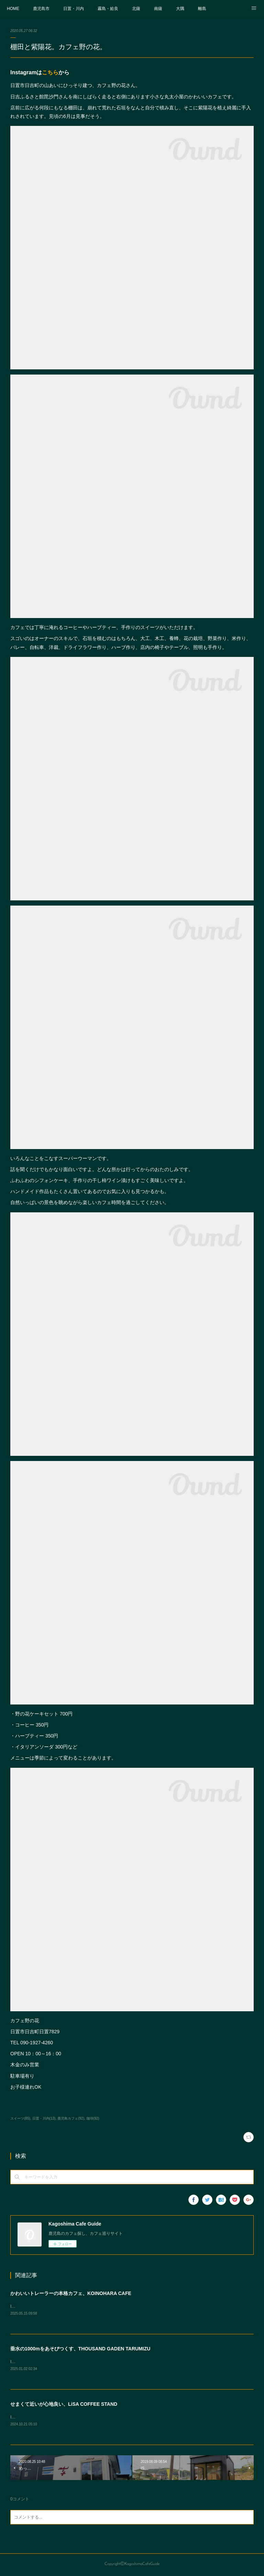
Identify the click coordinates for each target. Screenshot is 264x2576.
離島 (202, 8)
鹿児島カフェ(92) (70, 2118)
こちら (50, 72)
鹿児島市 (41, 8)
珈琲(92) (92, 2118)
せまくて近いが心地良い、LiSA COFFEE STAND (63, 2405)
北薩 (136, 8)
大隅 (180, 8)
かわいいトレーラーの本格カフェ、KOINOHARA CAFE (70, 2293)
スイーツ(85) (20, 2118)
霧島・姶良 (108, 8)
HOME (13, 8)
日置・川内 (73, 8)
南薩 (158, 8)
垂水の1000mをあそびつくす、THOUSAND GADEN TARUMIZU (80, 2349)
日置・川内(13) (44, 2118)
